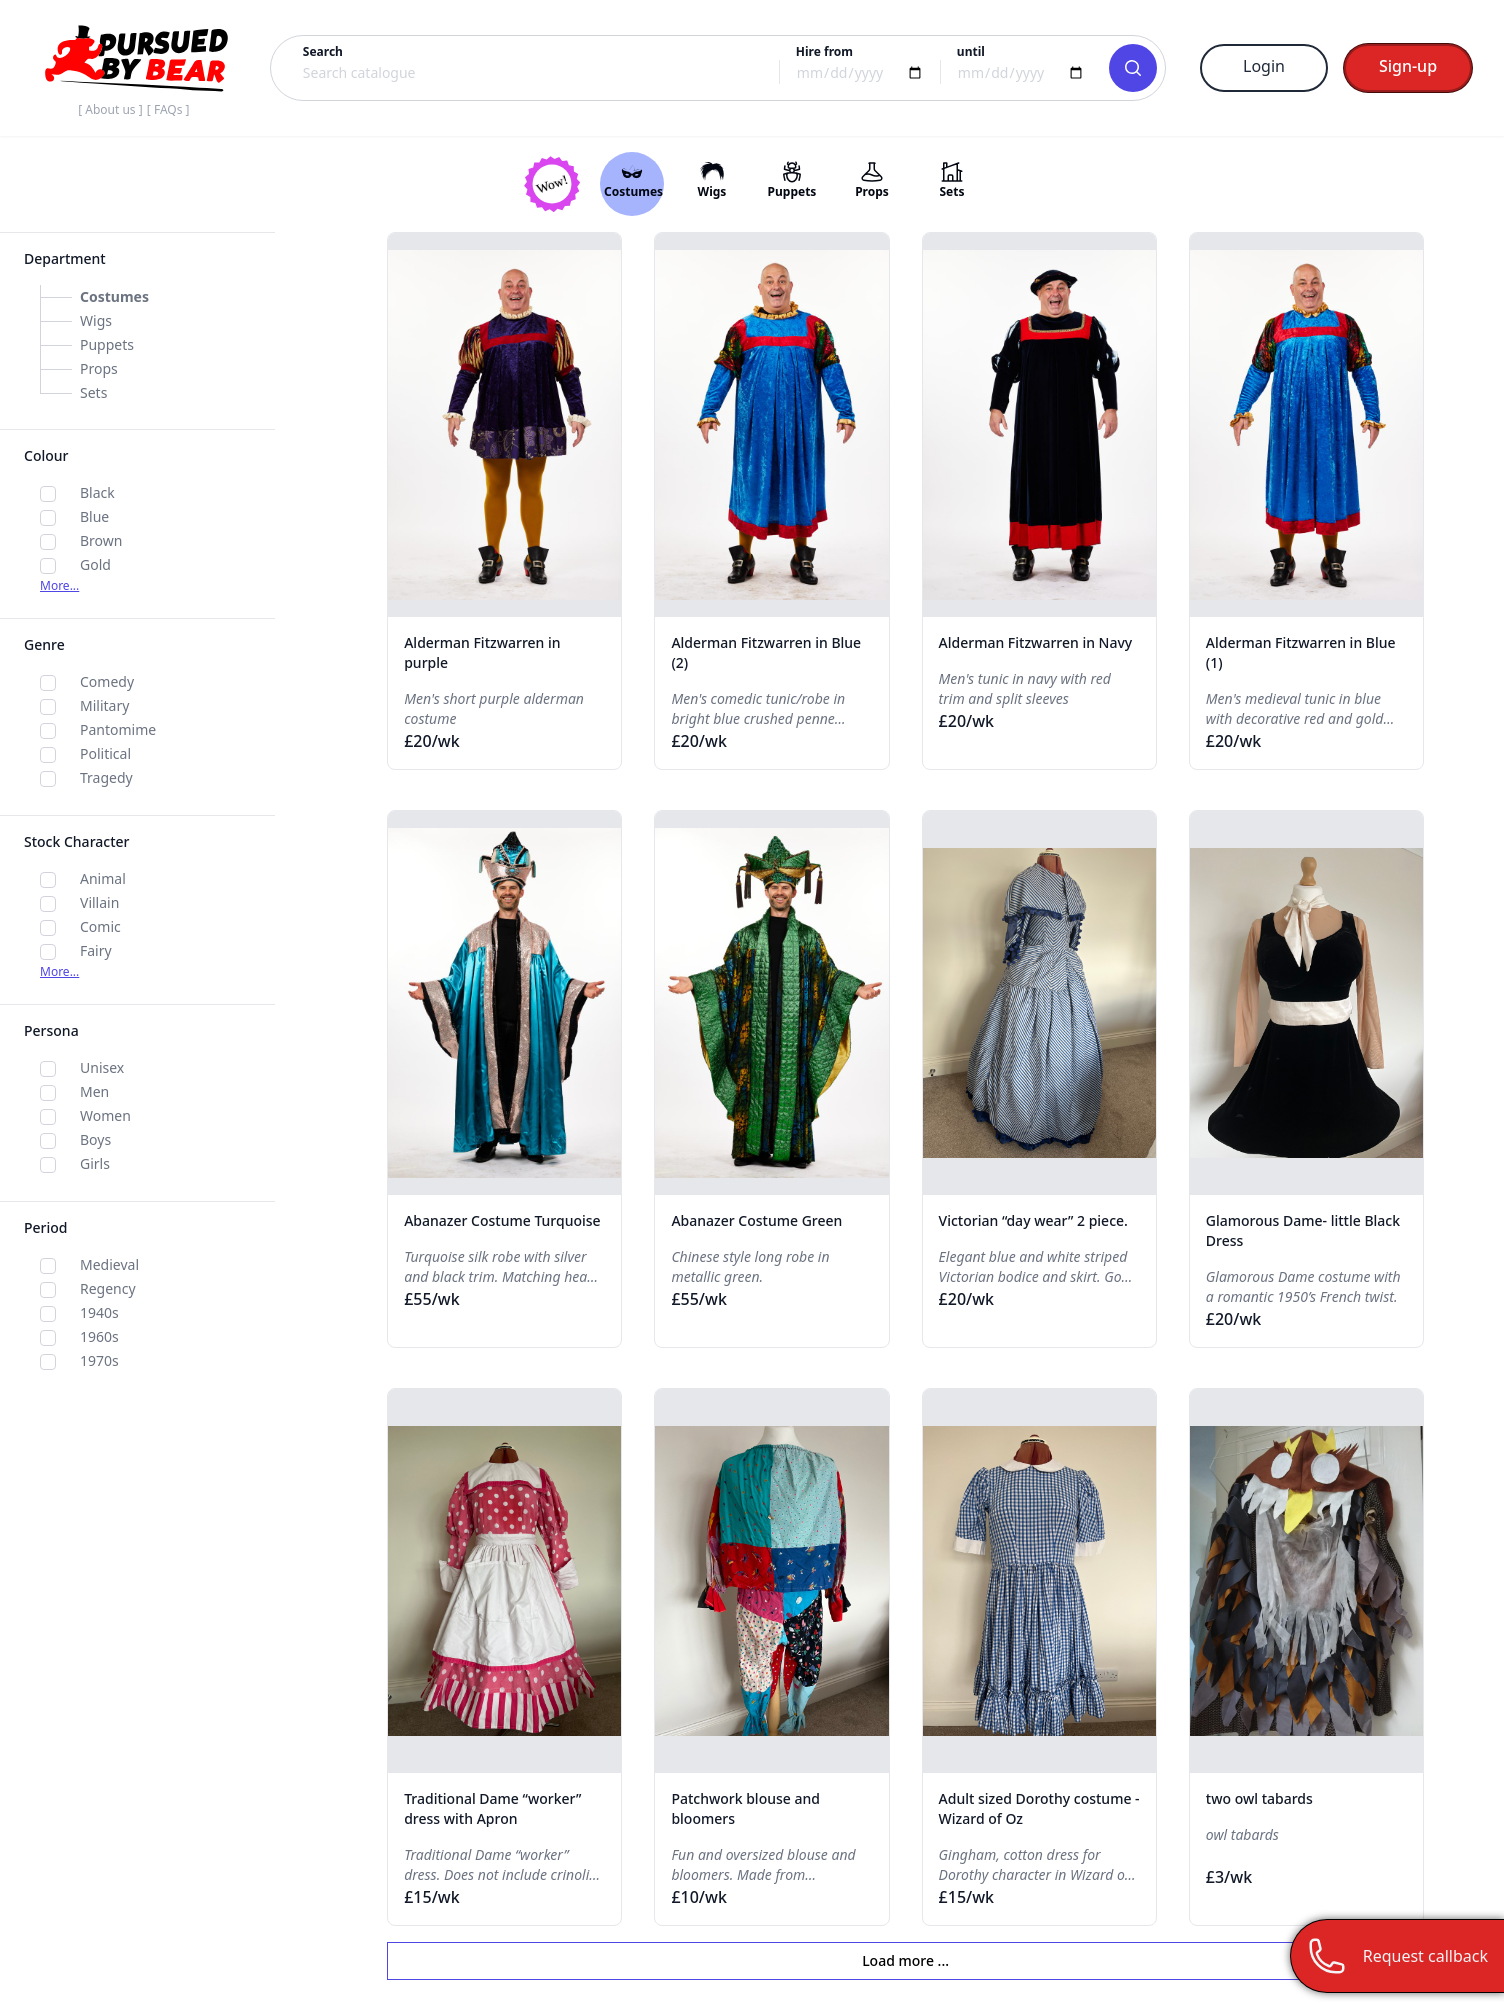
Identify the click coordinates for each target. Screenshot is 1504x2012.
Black (97, 492)
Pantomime (118, 729)
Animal (103, 878)
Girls (95, 1163)
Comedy (107, 681)
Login (1264, 66)
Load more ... (905, 1960)
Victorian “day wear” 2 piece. (1033, 1220)
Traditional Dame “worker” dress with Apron (492, 1808)
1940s (99, 1312)
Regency (108, 1288)
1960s (99, 1336)
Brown (101, 540)
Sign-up (1408, 66)
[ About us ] (110, 109)
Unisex (102, 1067)
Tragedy (106, 777)
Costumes (114, 296)
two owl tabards (1259, 1798)
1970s (99, 1360)
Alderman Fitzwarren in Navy (1036, 642)
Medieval (109, 1264)
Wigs (96, 320)
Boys (95, 1139)
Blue (94, 516)
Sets (93, 392)
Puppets (107, 344)
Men (94, 1091)
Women (105, 1115)
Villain (99, 902)
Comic (100, 926)
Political (105, 753)
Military (104, 705)
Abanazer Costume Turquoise (502, 1220)
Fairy (96, 950)
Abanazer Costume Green (756, 1220)
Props (99, 368)
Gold (95, 564)
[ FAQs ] (168, 109)
